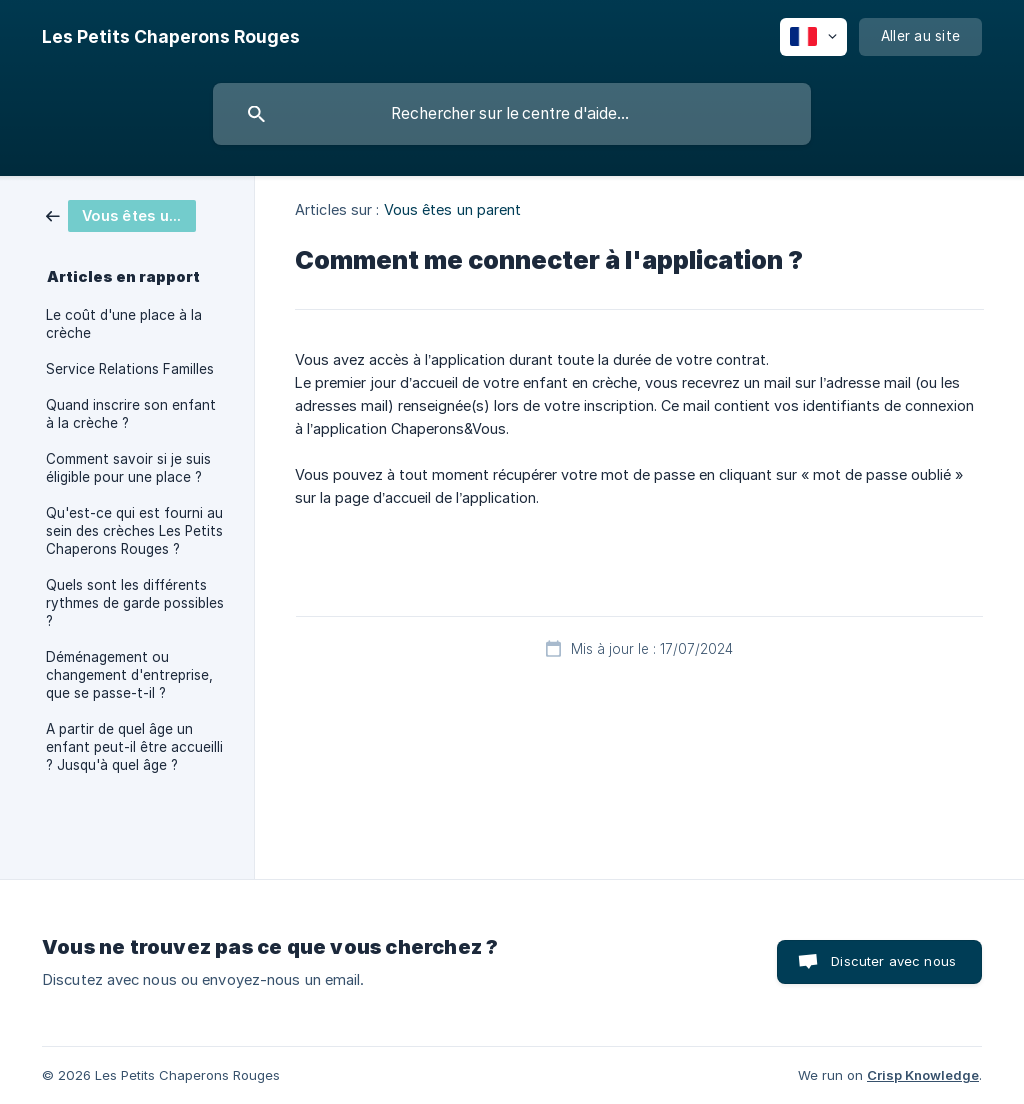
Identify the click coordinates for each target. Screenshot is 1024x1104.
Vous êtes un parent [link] (453, 209)
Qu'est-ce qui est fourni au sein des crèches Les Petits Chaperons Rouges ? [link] (134, 531)
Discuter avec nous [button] (893, 961)
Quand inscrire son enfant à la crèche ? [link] (131, 414)
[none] (171, 37)
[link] (121, 214)
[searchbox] (512, 114)
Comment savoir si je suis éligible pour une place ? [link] (128, 468)
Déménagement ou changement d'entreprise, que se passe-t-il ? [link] (129, 675)
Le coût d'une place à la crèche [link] (124, 324)
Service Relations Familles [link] (130, 369)
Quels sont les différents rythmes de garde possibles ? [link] (135, 603)
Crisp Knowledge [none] (923, 1075)
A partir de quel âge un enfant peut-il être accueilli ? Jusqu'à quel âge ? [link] (134, 747)
